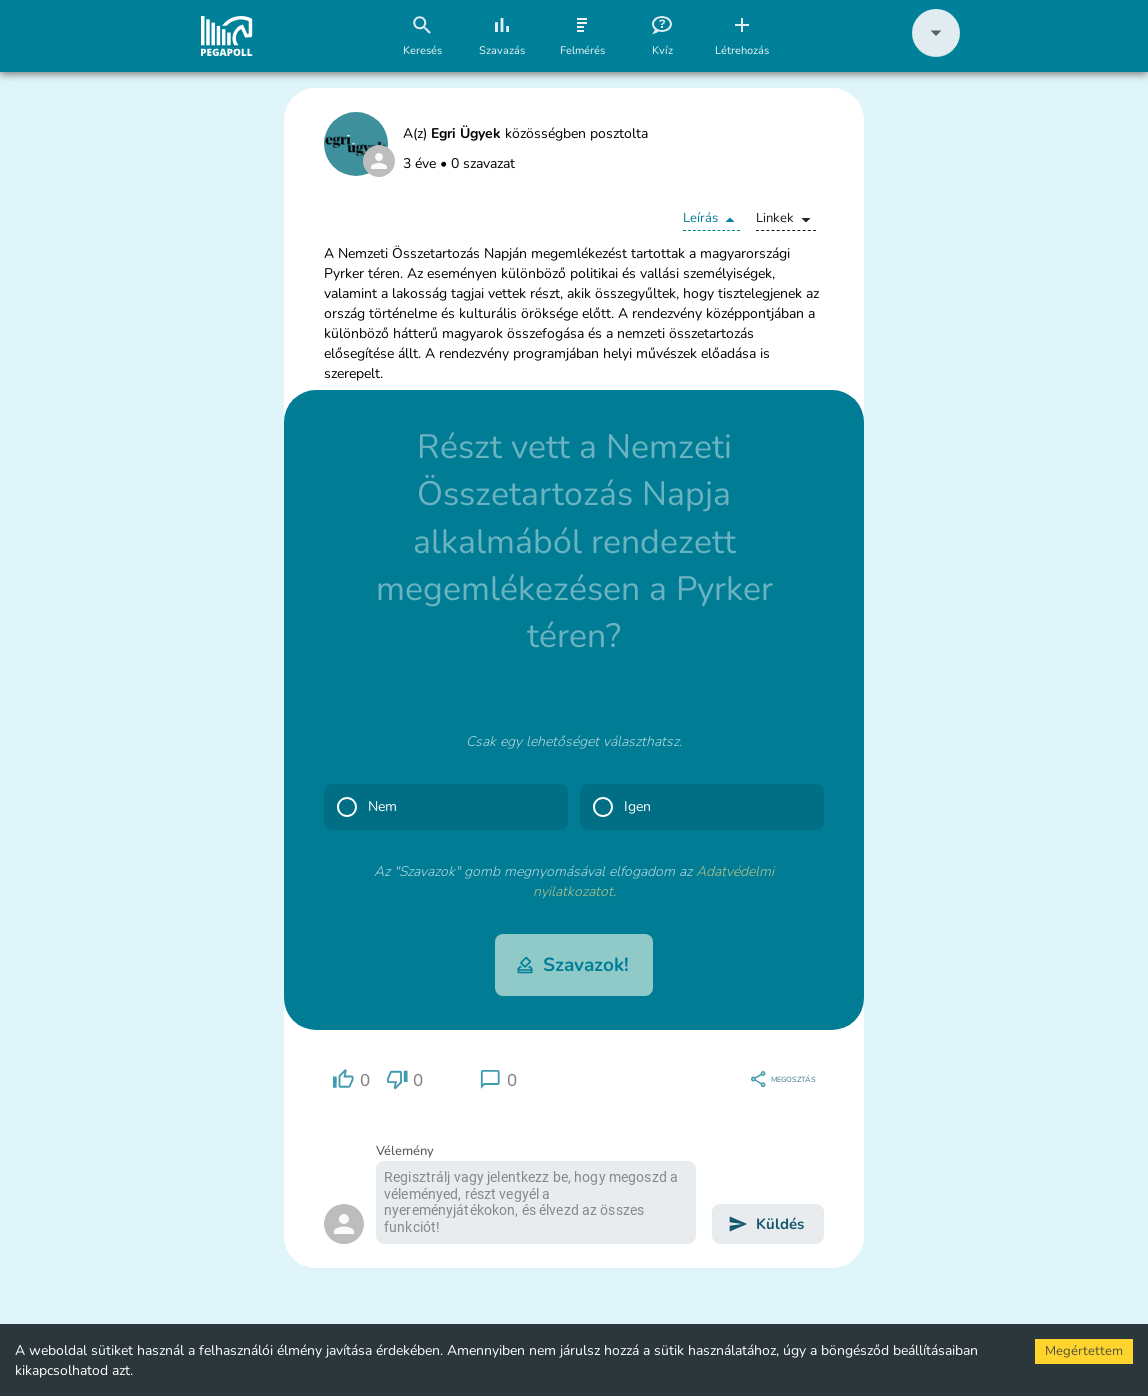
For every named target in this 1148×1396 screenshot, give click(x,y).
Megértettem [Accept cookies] (1084, 1351)
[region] (351, 1079)
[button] (936, 52)
